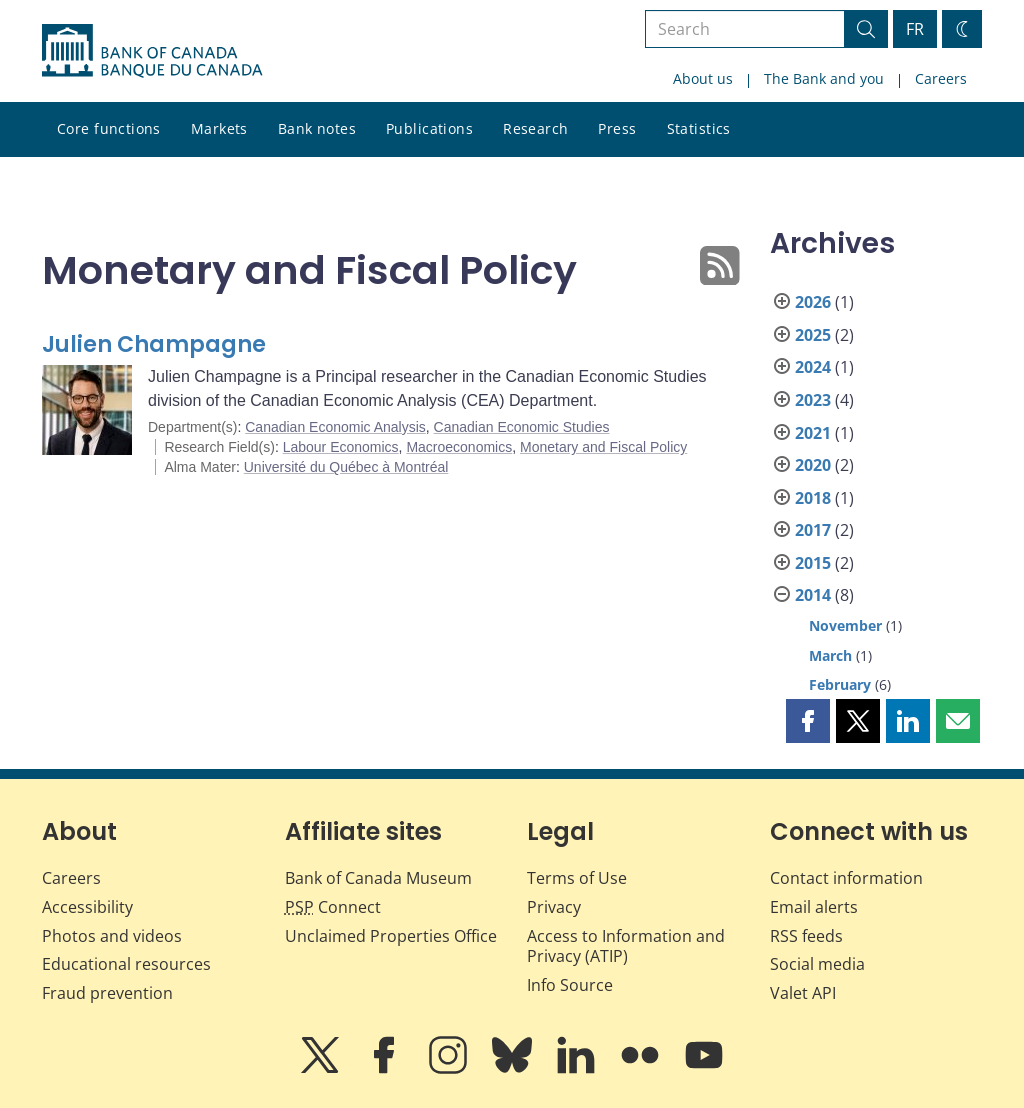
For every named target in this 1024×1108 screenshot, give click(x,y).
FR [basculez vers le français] (915, 29)
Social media (817, 964)
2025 (813, 335)
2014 (813, 595)
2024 (813, 367)
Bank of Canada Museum (378, 878)
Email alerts (814, 907)
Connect (333, 907)
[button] (808, 721)
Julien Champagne (154, 344)
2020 (813, 465)
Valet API (803, 993)
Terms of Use (577, 878)
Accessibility (87, 907)
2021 (813, 433)
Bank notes (317, 128)
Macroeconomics (459, 447)
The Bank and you (824, 78)
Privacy (554, 907)
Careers (941, 78)
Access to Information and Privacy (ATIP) (626, 946)
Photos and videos (112, 936)
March (830, 655)
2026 (813, 302)
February (840, 684)
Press (617, 128)
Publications (429, 128)
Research (535, 128)
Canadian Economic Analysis (335, 427)
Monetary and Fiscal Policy (603, 447)
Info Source (570, 985)
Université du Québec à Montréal (346, 467)
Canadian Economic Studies (522, 427)
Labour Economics (341, 447)
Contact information (846, 878)
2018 (813, 498)
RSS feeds (806, 936)
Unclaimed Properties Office (391, 936)
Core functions (109, 128)
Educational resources (126, 964)
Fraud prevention (107, 993)
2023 (813, 400)
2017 (813, 530)
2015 (813, 563)
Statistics (699, 128)
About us (703, 78)
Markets (219, 128)
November (845, 625)
